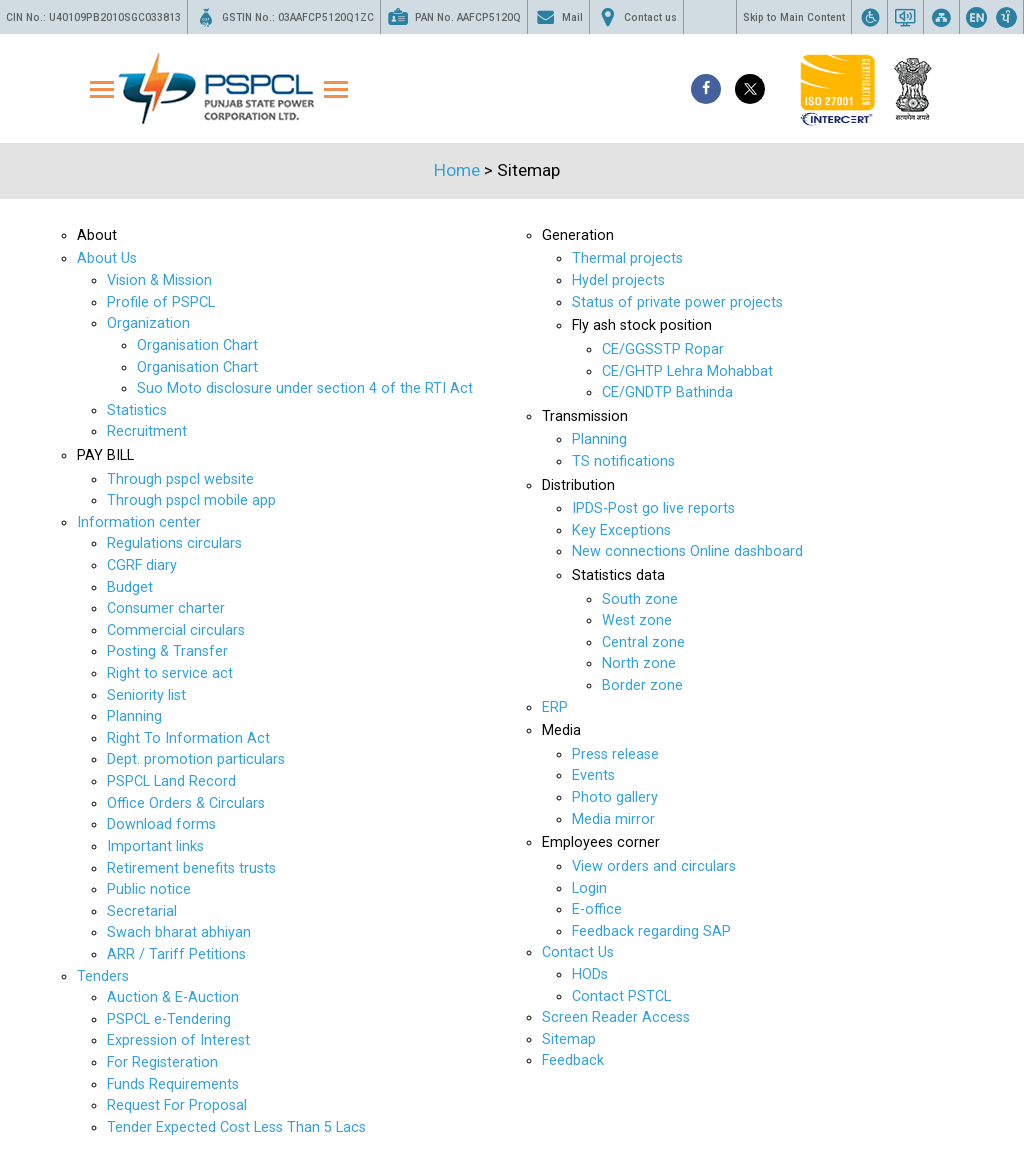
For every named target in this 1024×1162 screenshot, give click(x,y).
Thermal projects (627, 258)
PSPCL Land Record (171, 781)
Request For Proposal (177, 1105)
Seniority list (146, 695)
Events (593, 775)
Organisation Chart (197, 345)
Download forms (161, 824)
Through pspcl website (180, 479)
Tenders (103, 976)
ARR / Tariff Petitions (176, 954)
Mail (558, 17)
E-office (597, 909)
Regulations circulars (174, 543)
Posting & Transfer (167, 651)
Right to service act (170, 673)
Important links (155, 846)
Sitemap (569, 1039)
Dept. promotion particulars (196, 759)
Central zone (643, 642)
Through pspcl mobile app (191, 500)
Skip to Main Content (794, 17)
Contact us (636, 17)
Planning (134, 716)
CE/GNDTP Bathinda (667, 392)
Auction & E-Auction (173, 997)
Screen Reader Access (616, 1017)
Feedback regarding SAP (651, 931)
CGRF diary (142, 565)
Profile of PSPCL (161, 302)
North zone (639, 663)
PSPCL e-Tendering (169, 1019)
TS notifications (623, 461)
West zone (637, 620)
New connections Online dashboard (687, 551)
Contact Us (578, 952)
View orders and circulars (654, 866)
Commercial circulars (176, 630)
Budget (130, 587)
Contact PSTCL (621, 996)
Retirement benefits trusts (191, 868)
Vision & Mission (159, 280)
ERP (555, 707)
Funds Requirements (173, 1084)
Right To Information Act (188, 738)
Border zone (642, 685)
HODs (590, 974)
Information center (139, 522)
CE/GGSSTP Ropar (663, 349)
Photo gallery (615, 797)
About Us (107, 258)
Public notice (149, 889)
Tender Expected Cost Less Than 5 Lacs (236, 1127)
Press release (615, 754)
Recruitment (147, 431)
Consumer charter (166, 608)
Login (589, 888)
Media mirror (613, 819)
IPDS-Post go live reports (653, 508)
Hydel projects (618, 280)
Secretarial (142, 911)
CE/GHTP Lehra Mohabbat (687, 371)
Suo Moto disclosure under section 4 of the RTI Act (305, 388)
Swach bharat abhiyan (179, 932)
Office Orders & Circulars (186, 803)
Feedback (573, 1060)
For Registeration (162, 1062)
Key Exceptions (621, 530)
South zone (640, 599)
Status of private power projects (677, 302)
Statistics (137, 410)
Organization (148, 323)
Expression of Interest (178, 1040)
